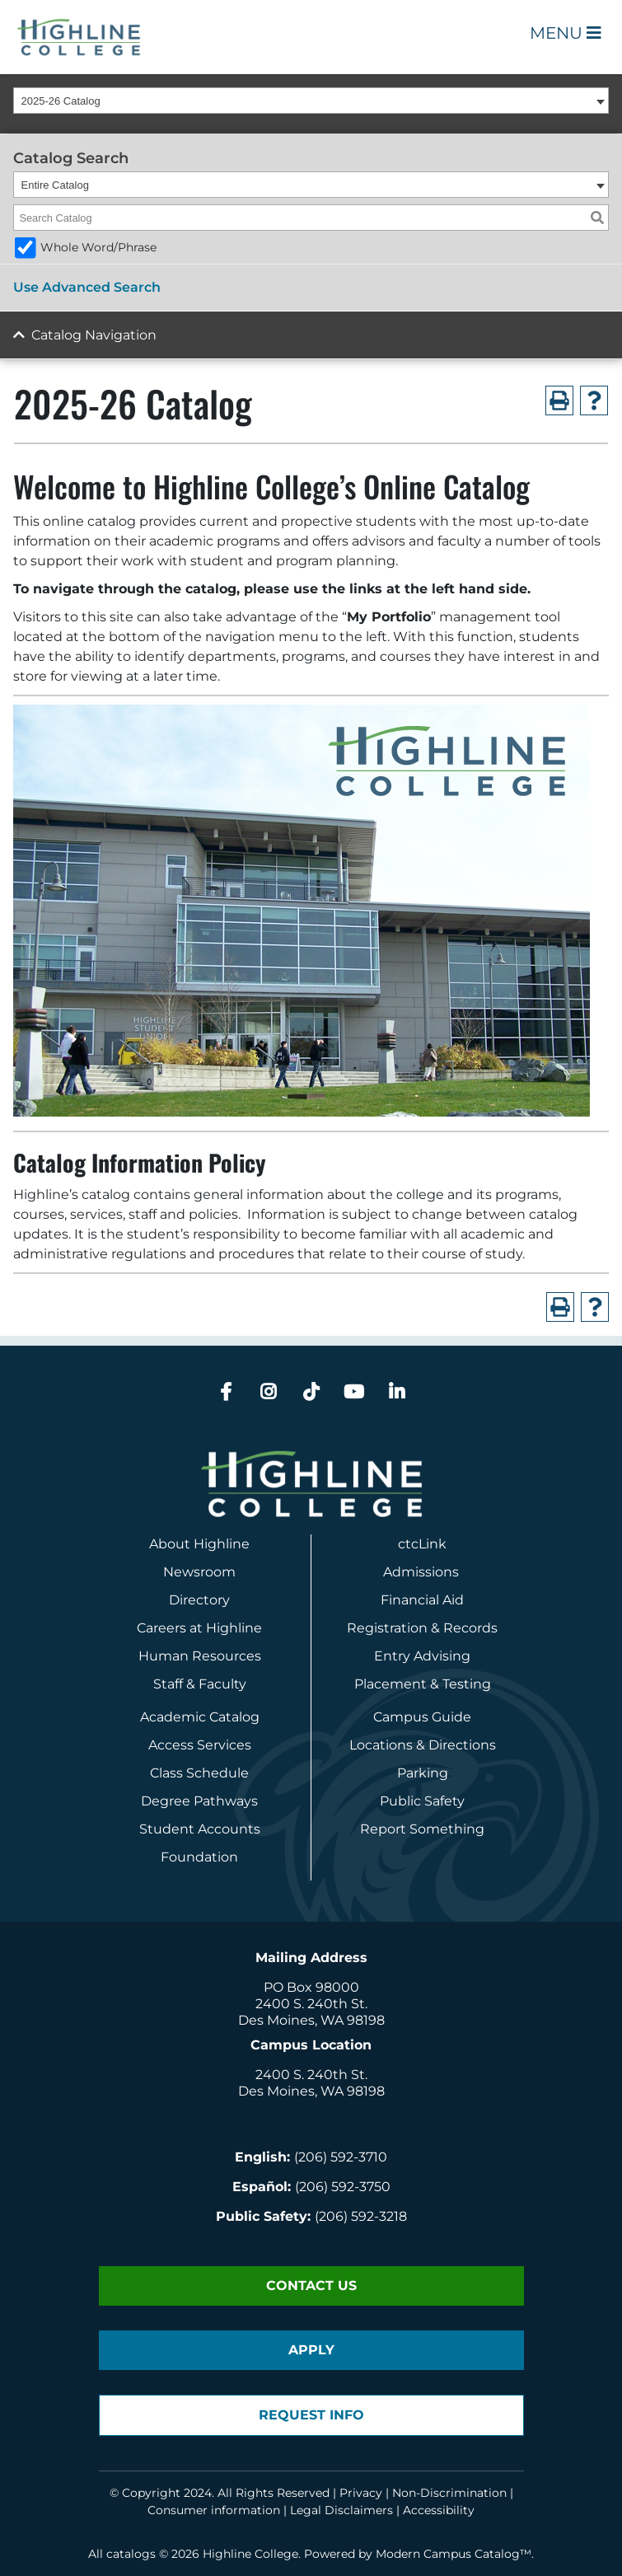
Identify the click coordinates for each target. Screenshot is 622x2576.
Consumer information (213, 2510)
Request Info (311, 2415)
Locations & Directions (422, 1745)
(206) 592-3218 (361, 2216)
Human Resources (199, 1656)
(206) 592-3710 (340, 2157)
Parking (422, 1773)
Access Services (199, 1745)
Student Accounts (199, 1829)
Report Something (422, 1829)
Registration (387, 1628)
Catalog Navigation (94, 335)
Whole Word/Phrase (98, 247)
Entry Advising (422, 1656)
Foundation (199, 1857)
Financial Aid (422, 1600)
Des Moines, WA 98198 (311, 2020)
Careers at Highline (199, 1628)
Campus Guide (422, 1717)
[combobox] (311, 100)
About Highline (199, 1544)
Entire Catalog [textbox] (55, 185)
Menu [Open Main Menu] (565, 33)
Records (470, 1628)
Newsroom (199, 1572)
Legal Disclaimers (341, 2510)
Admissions (422, 1572)
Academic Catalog (200, 1717)
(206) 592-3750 (343, 2186)
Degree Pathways (199, 1801)
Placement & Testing (422, 1684)
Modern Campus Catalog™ (453, 2553)
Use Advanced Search (87, 287)
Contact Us (311, 2285)
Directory (199, 1600)
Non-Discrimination (449, 2492)
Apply (311, 2350)
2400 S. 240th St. (311, 2004)
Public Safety (422, 1801)
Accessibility (439, 2510)
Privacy (360, 2492)
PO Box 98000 (311, 1987)
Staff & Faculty (199, 1684)
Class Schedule (199, 1773)
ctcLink (422, 1544)
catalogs (131, 2553)
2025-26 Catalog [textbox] (61, 101)
